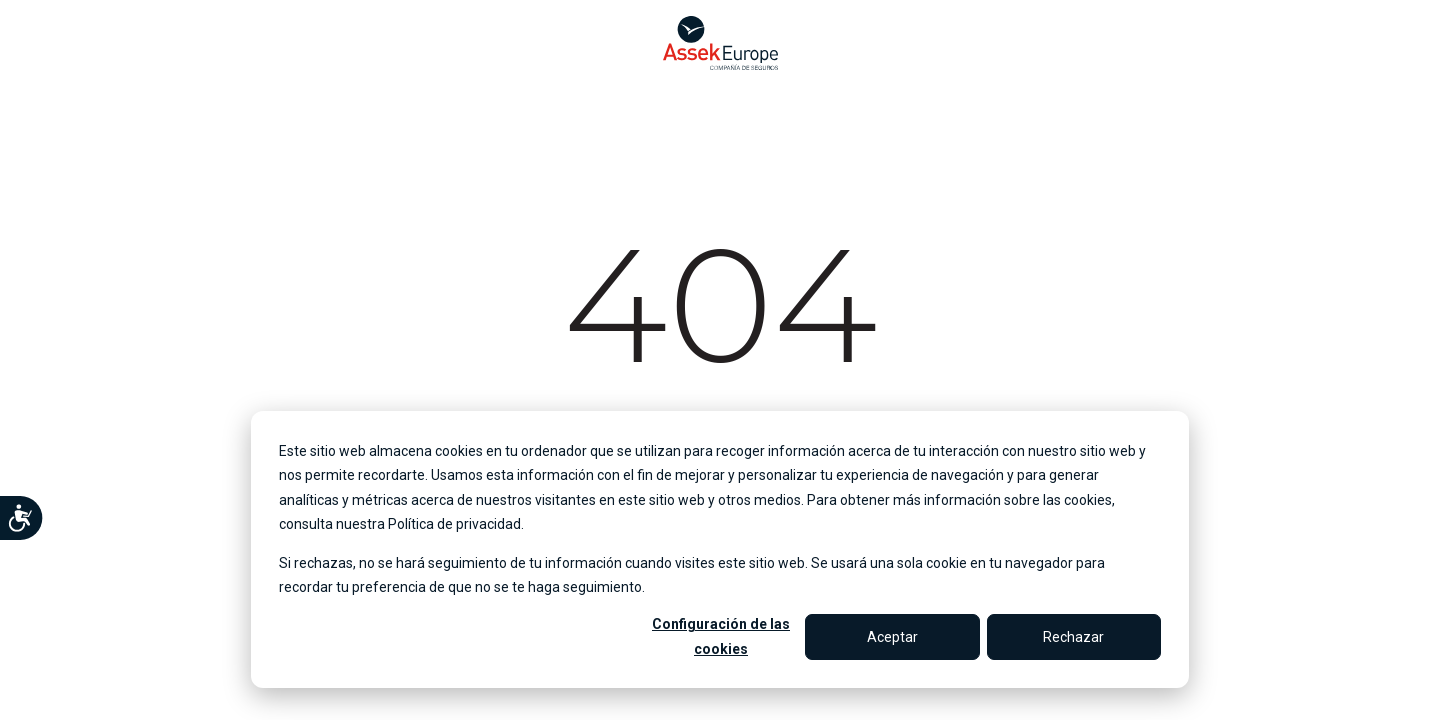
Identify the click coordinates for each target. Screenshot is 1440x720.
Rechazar (1073, 637)
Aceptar (892, 637)
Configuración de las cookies (721, 636)
